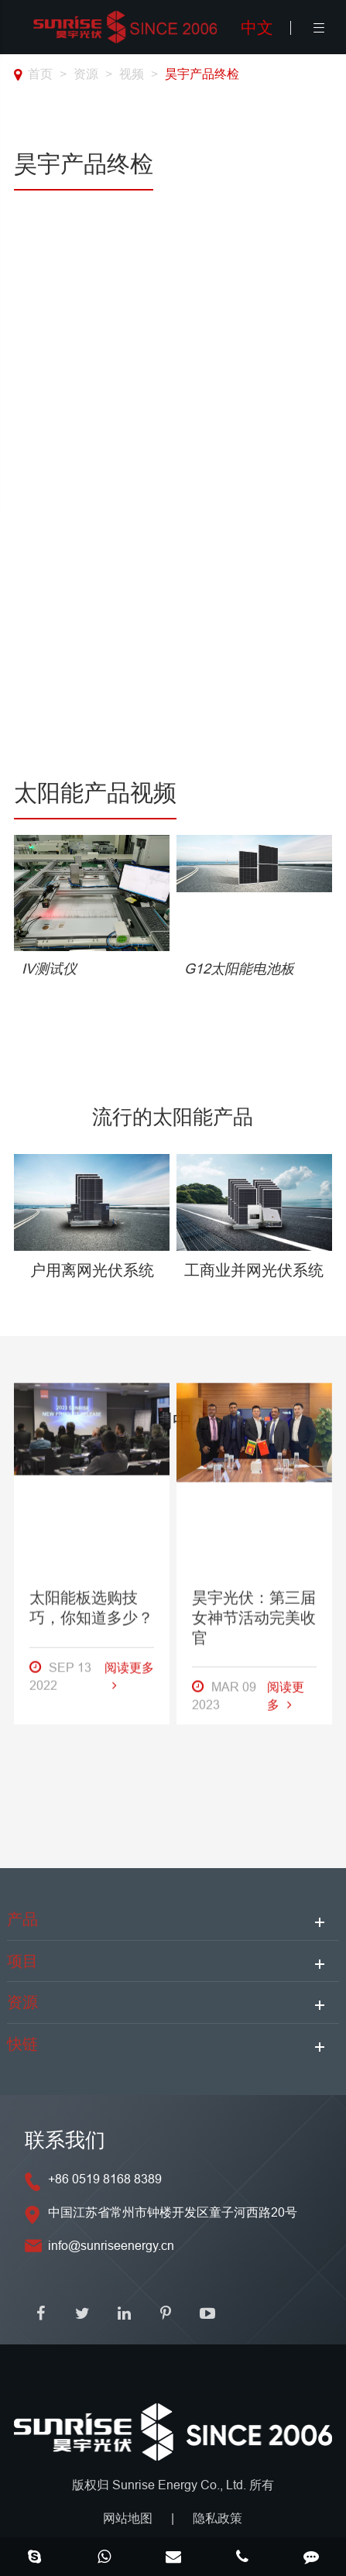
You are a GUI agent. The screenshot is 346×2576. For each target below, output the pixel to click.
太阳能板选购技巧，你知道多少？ (91, 1242)
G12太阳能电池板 (239, 968)
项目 (22, 1961)
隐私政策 (217, 2518)
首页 (40, 74)
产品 (22, 1919)
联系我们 (65, 2140)
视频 (131, 74)
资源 (86, 74)
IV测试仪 (49, 968)
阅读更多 (129, 1310)
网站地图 (127, 2518)
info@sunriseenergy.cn (111, 2245)
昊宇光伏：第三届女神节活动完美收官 (254, 1252)
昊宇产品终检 (202, 74)
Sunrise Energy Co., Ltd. (180, 2485)
